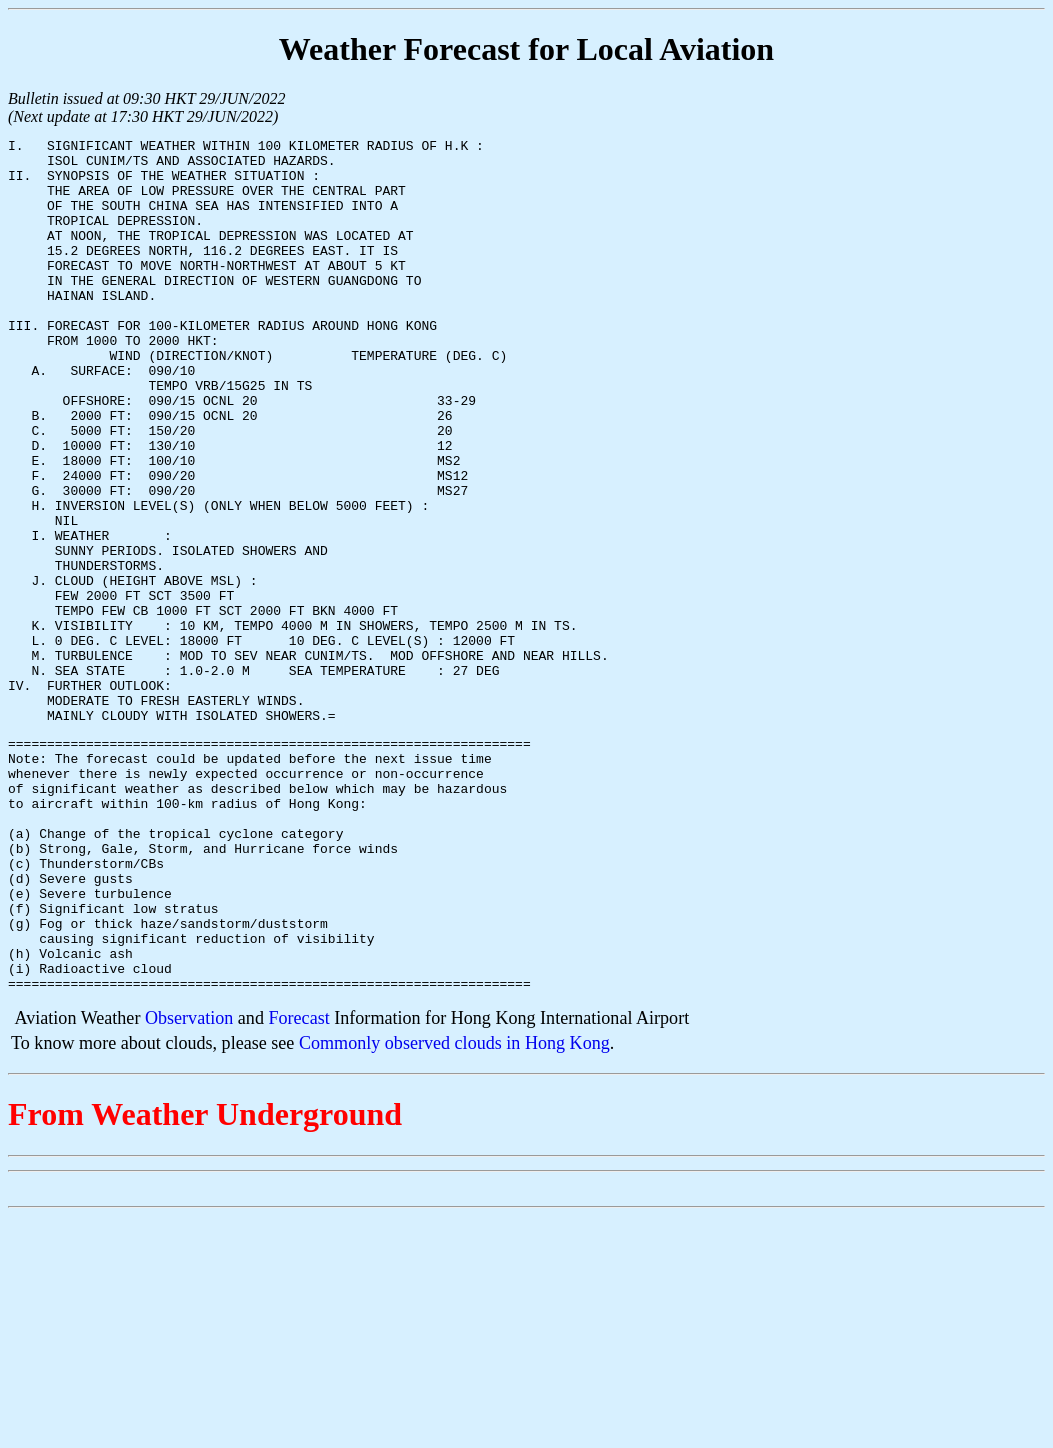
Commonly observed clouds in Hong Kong (454, 1211)
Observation (189, 1186)
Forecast (298, 1186)
